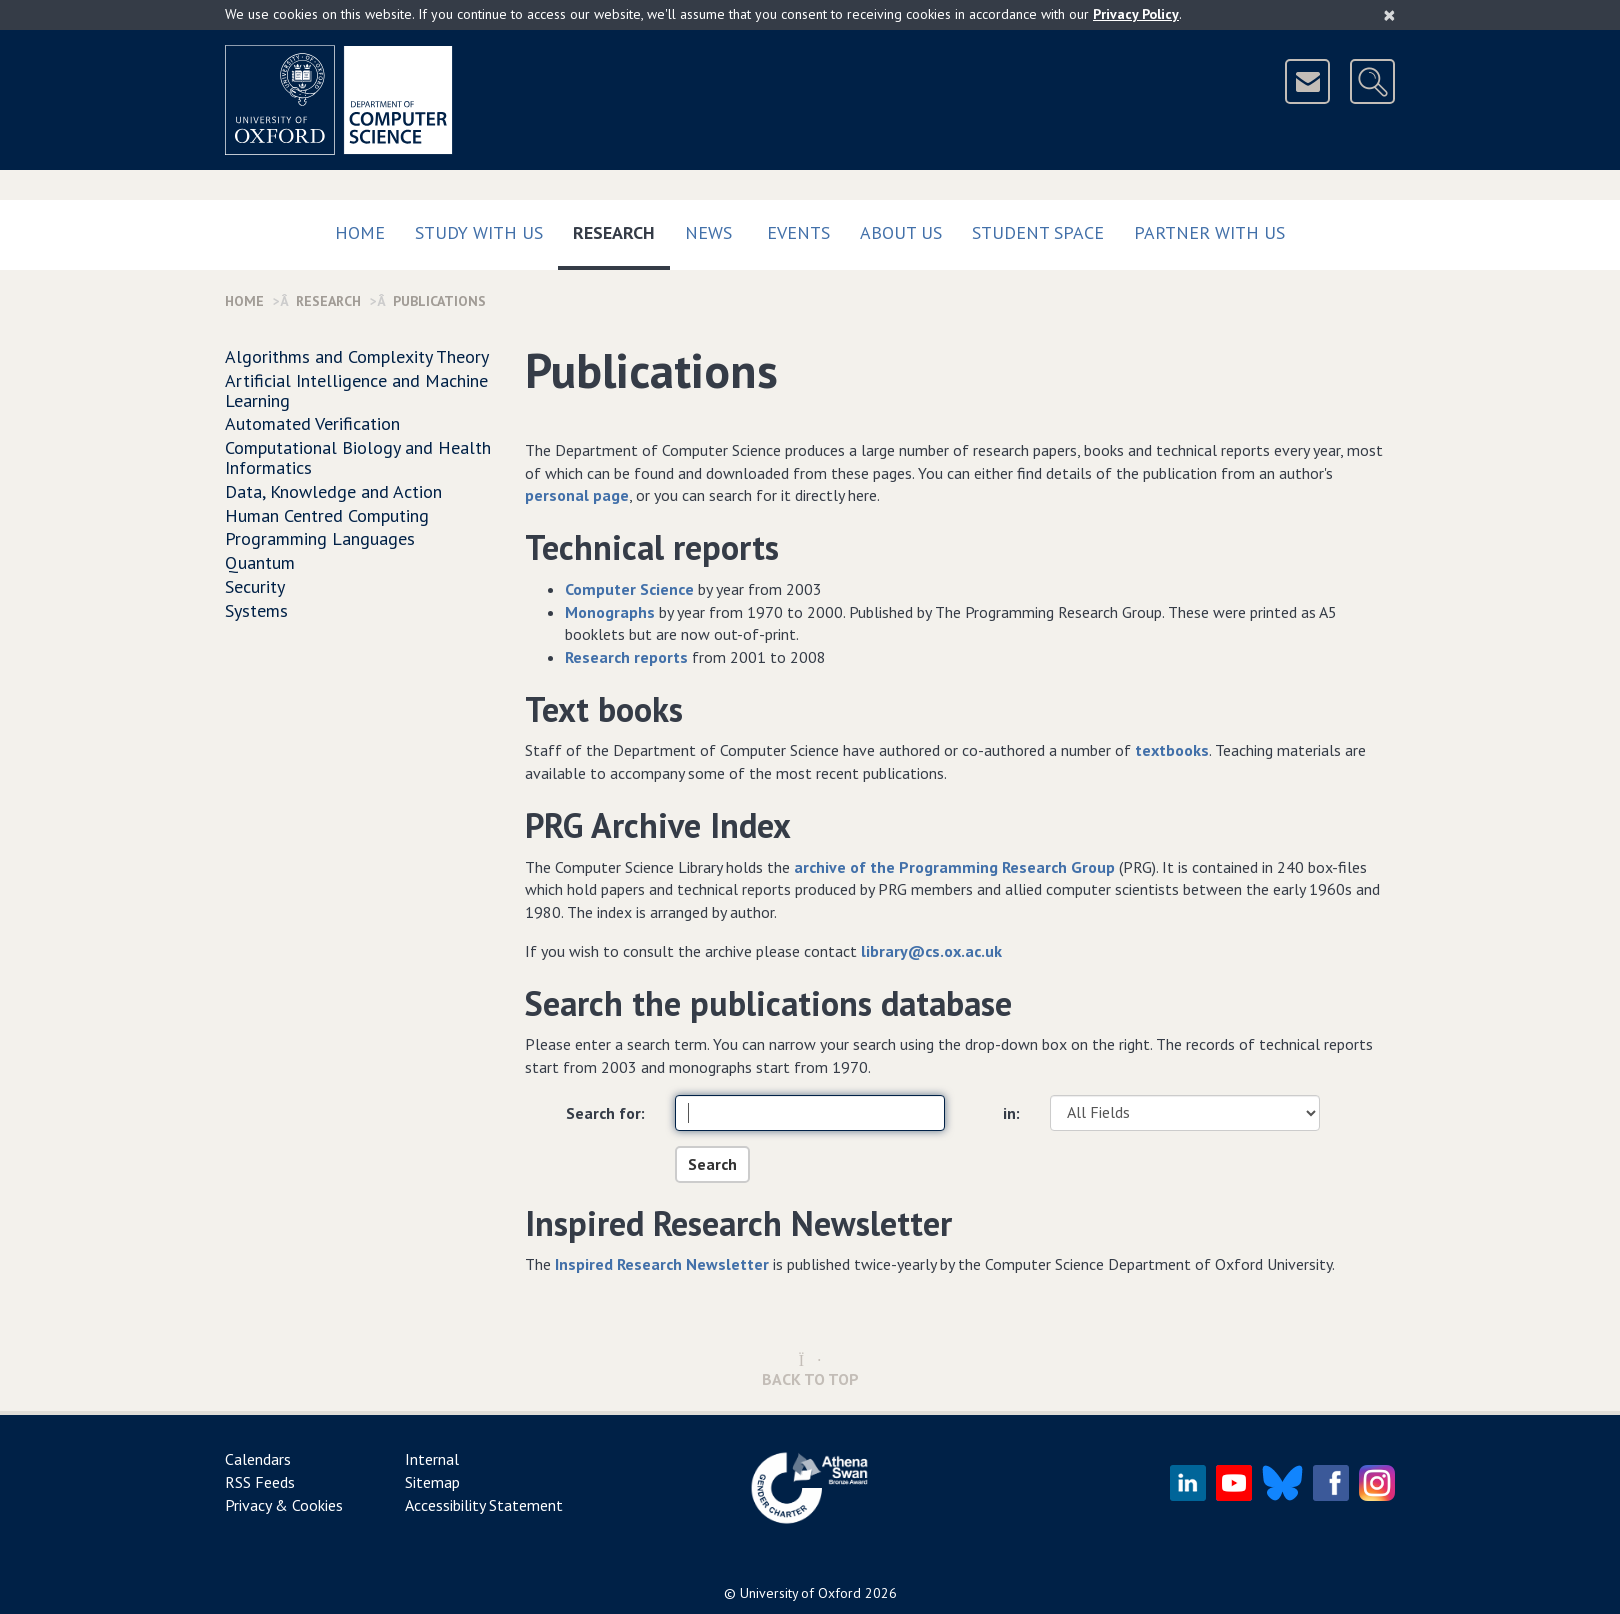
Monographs (610, 612)
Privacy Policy (1136, 14)
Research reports (626, 657)
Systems (256, 610)
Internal (432, 1459)
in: (1011, 1113)
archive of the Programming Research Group (954, 867)
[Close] (1389, 15)
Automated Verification (312, 423)
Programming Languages (320, 538)
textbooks (1172, 750)
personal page (577, 495)
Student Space (1038, 232)
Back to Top (810, 1370)
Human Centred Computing (327, 515)
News (708, 232)
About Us (901, 232)
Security (255, 586)
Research (621, 228)
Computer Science (629, 589)
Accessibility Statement (484, 1505)
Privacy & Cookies (284, 1505)
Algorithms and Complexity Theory (357, 356)
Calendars (258, 1459)
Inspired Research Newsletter (662, 1264)
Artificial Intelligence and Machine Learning (356, 390)
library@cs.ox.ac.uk (931, 951)
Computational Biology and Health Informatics (358, 457)
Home (360, 232)
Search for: (605, 1113)
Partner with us (1209, 232)
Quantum (260, 562)
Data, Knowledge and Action (333, 491)
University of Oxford (800, 1593)
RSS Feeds (260, 1482)
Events (798, 232)
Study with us (479, 232)
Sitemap (432, 1482)
